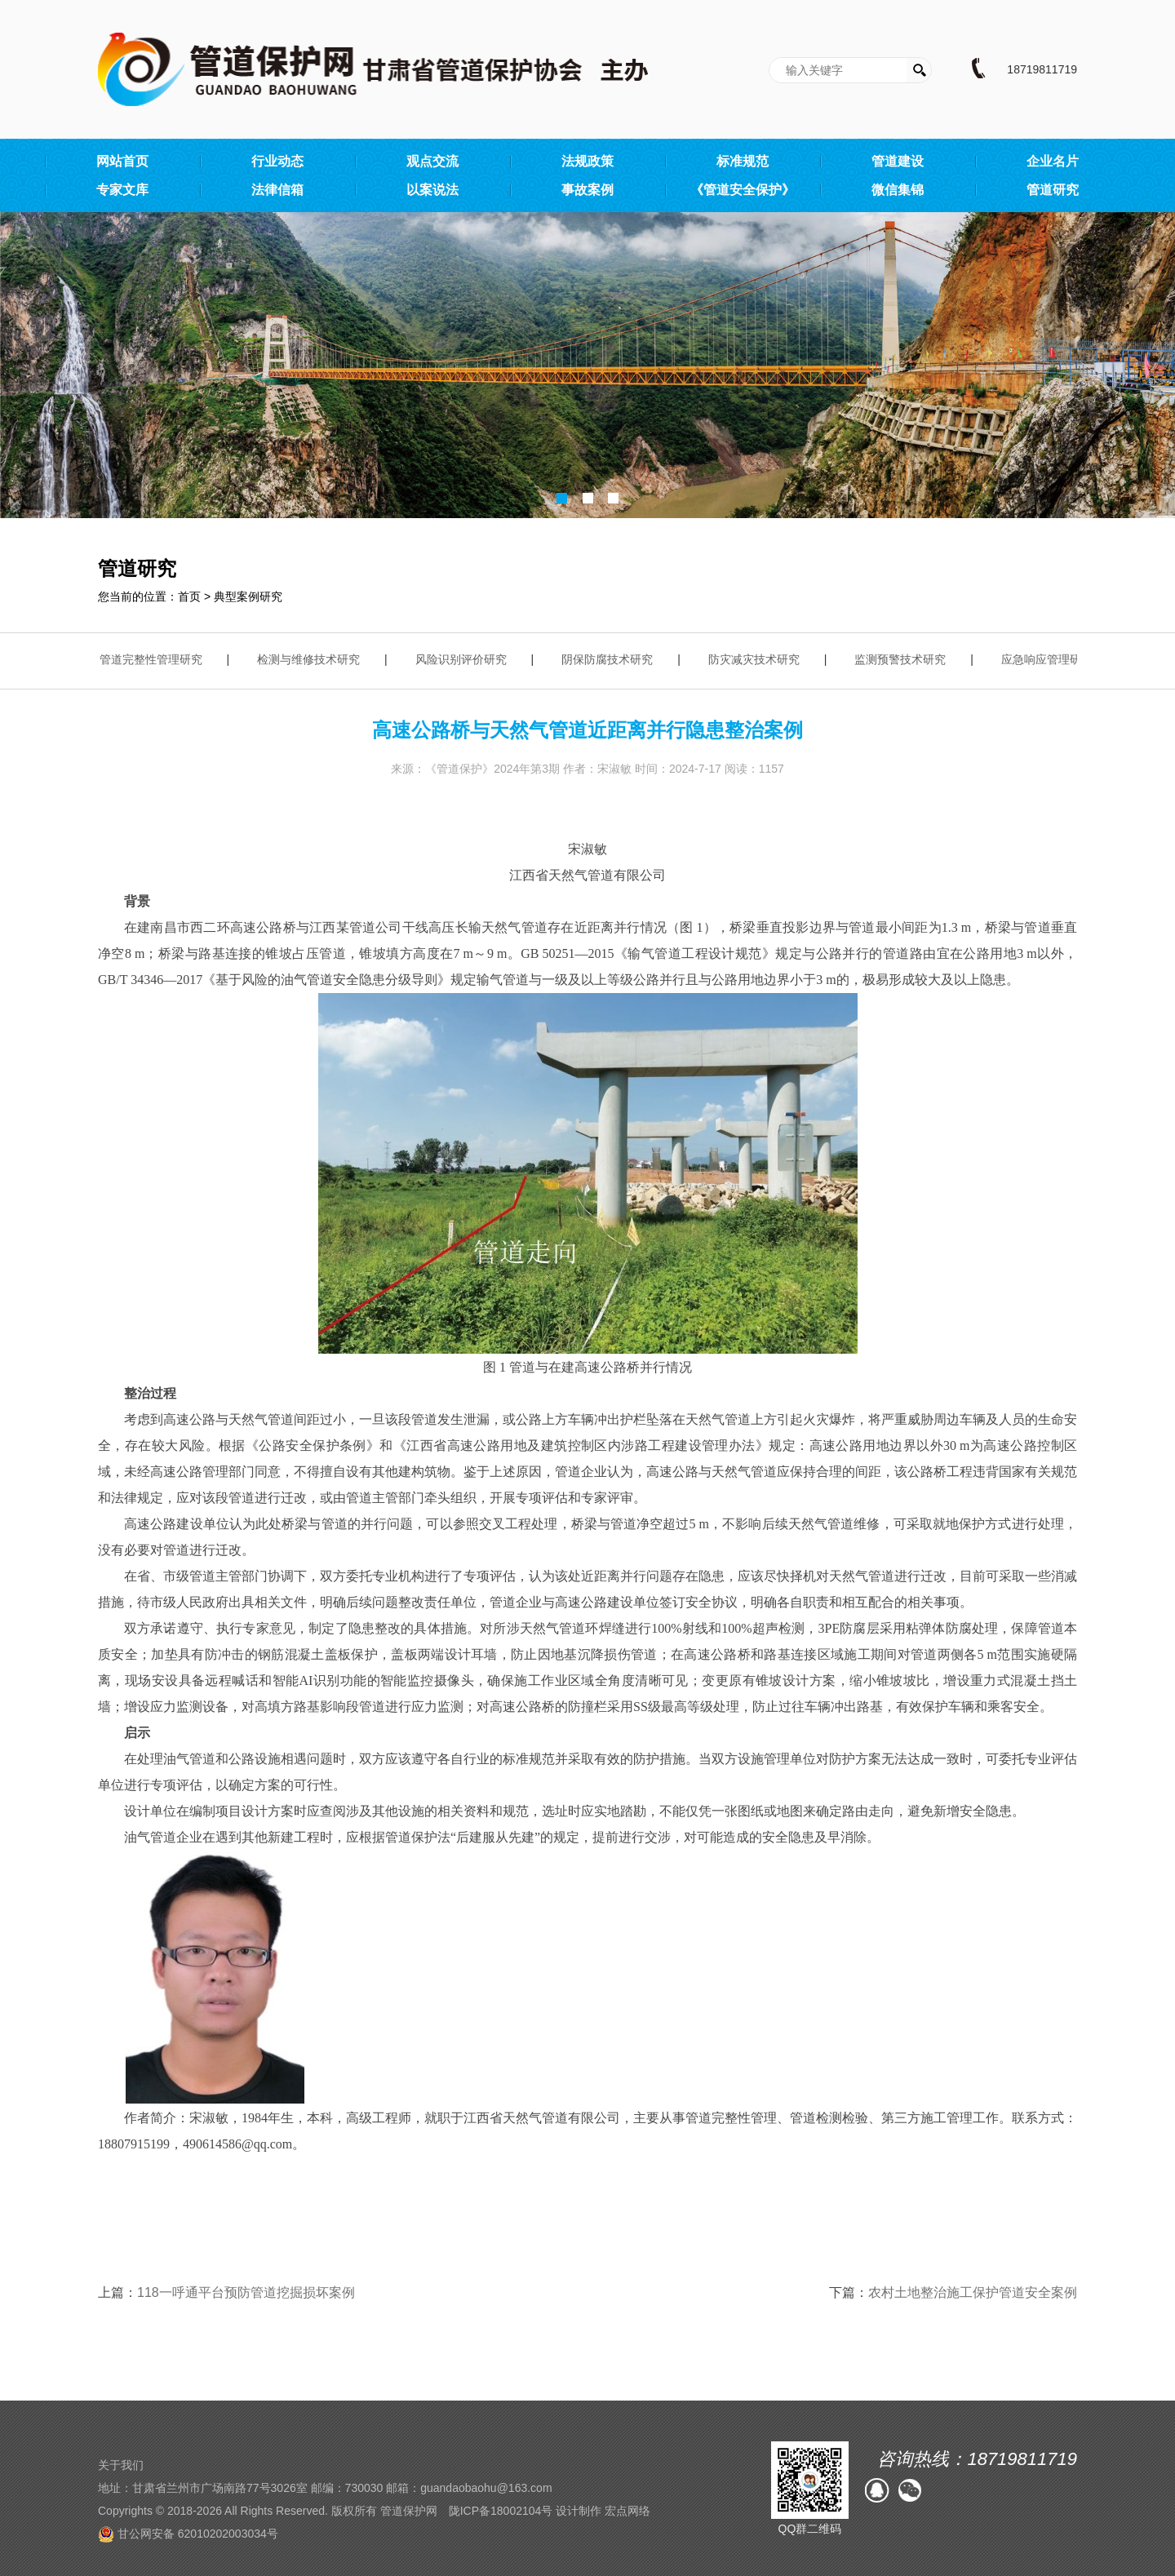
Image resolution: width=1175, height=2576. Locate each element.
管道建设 (897, 161)
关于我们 (121, 2465)
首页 (189, 596)
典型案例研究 (248, 596)
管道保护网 (408, 2510)
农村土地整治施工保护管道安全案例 (972, 2292)
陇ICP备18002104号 (501, 2510)
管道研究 (1052, 190)
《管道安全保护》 (742, 190)
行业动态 (277, 161)
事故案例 (587, 190)
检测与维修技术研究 (312, 659)
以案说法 (432, 190)
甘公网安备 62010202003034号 (188, 2533)
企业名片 (1052, 161)
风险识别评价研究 (465, 659)
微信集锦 (897, 190)
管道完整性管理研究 (155, 659)
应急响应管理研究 (1051, 659)
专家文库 (122, 190)
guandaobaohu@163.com (486, 2487)
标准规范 (742, 161)
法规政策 (587, 161)
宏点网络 (627, 2510)
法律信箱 (277, 190)
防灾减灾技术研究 (758, 659)
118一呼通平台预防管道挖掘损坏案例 (246, 2292)
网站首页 (122, 161)
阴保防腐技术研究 (611, 659)
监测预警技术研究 (904, 659)
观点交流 (432, 161)
